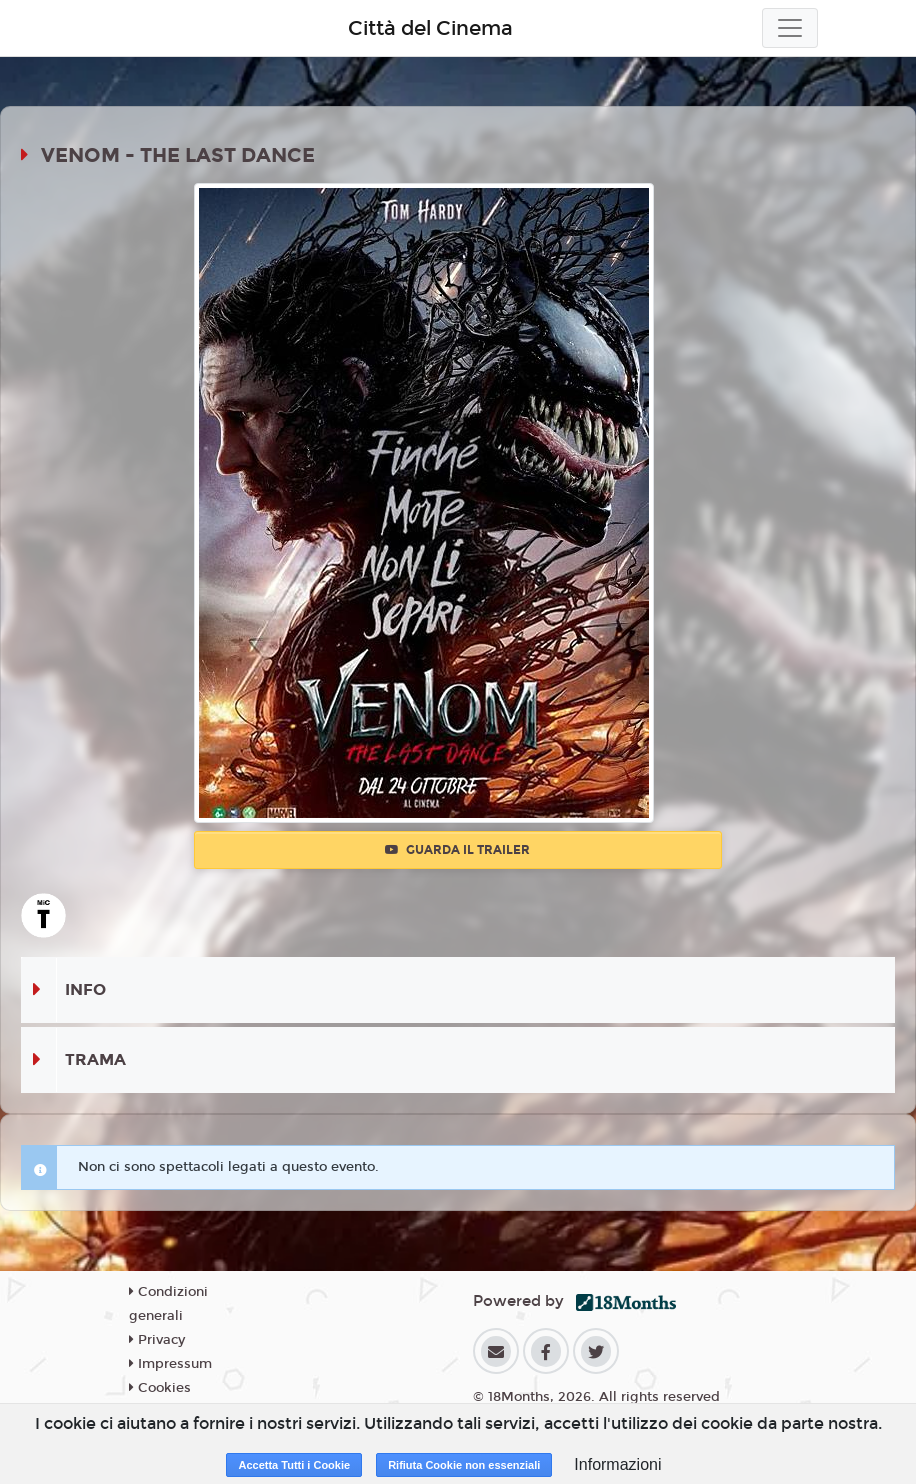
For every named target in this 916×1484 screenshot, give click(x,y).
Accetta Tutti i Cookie (294, 1465)
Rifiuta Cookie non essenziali (464, 1465)
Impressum (170, 1364)
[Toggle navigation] (790, 28)
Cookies (160, 1388)
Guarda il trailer (457, 850)
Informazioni (617, 1464)
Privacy (157, 1340)
